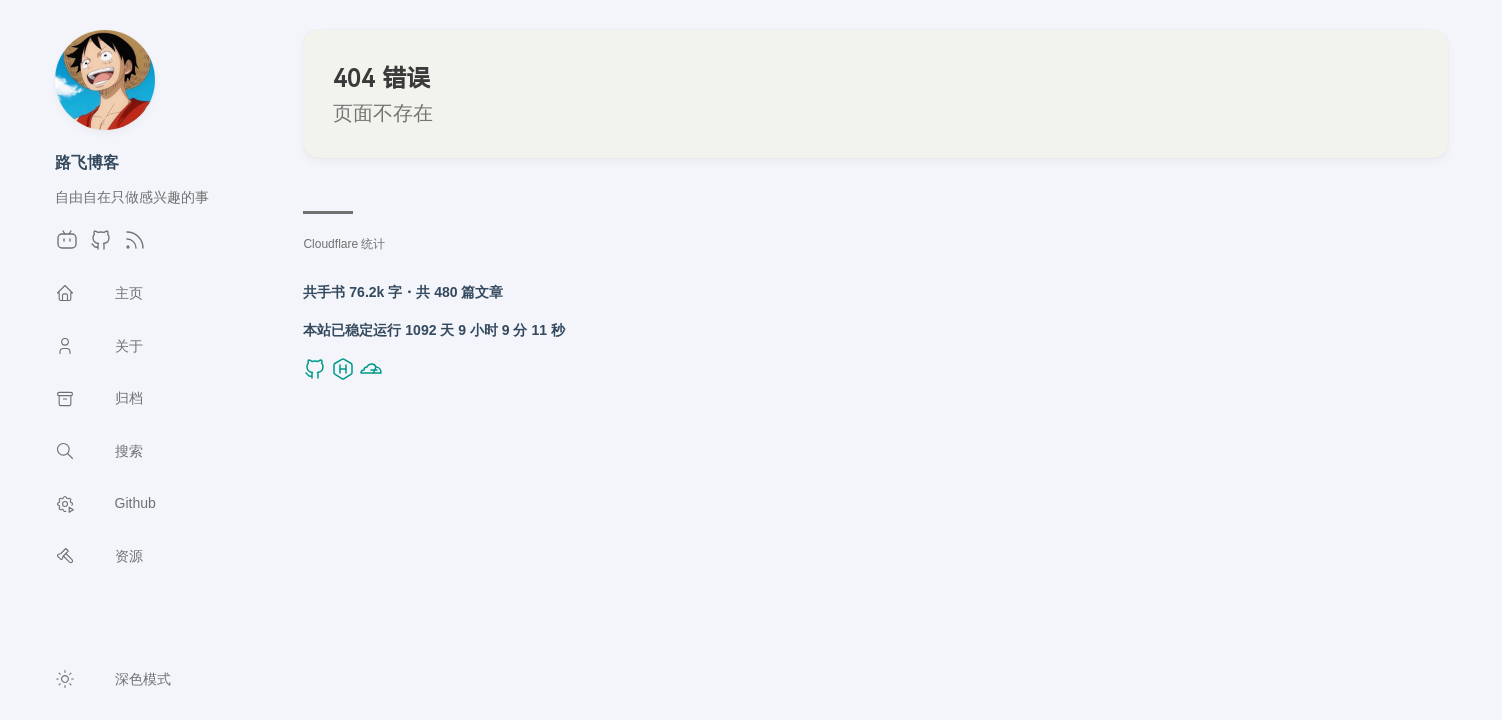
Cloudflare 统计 (344, 244)
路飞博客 (87, 162)
